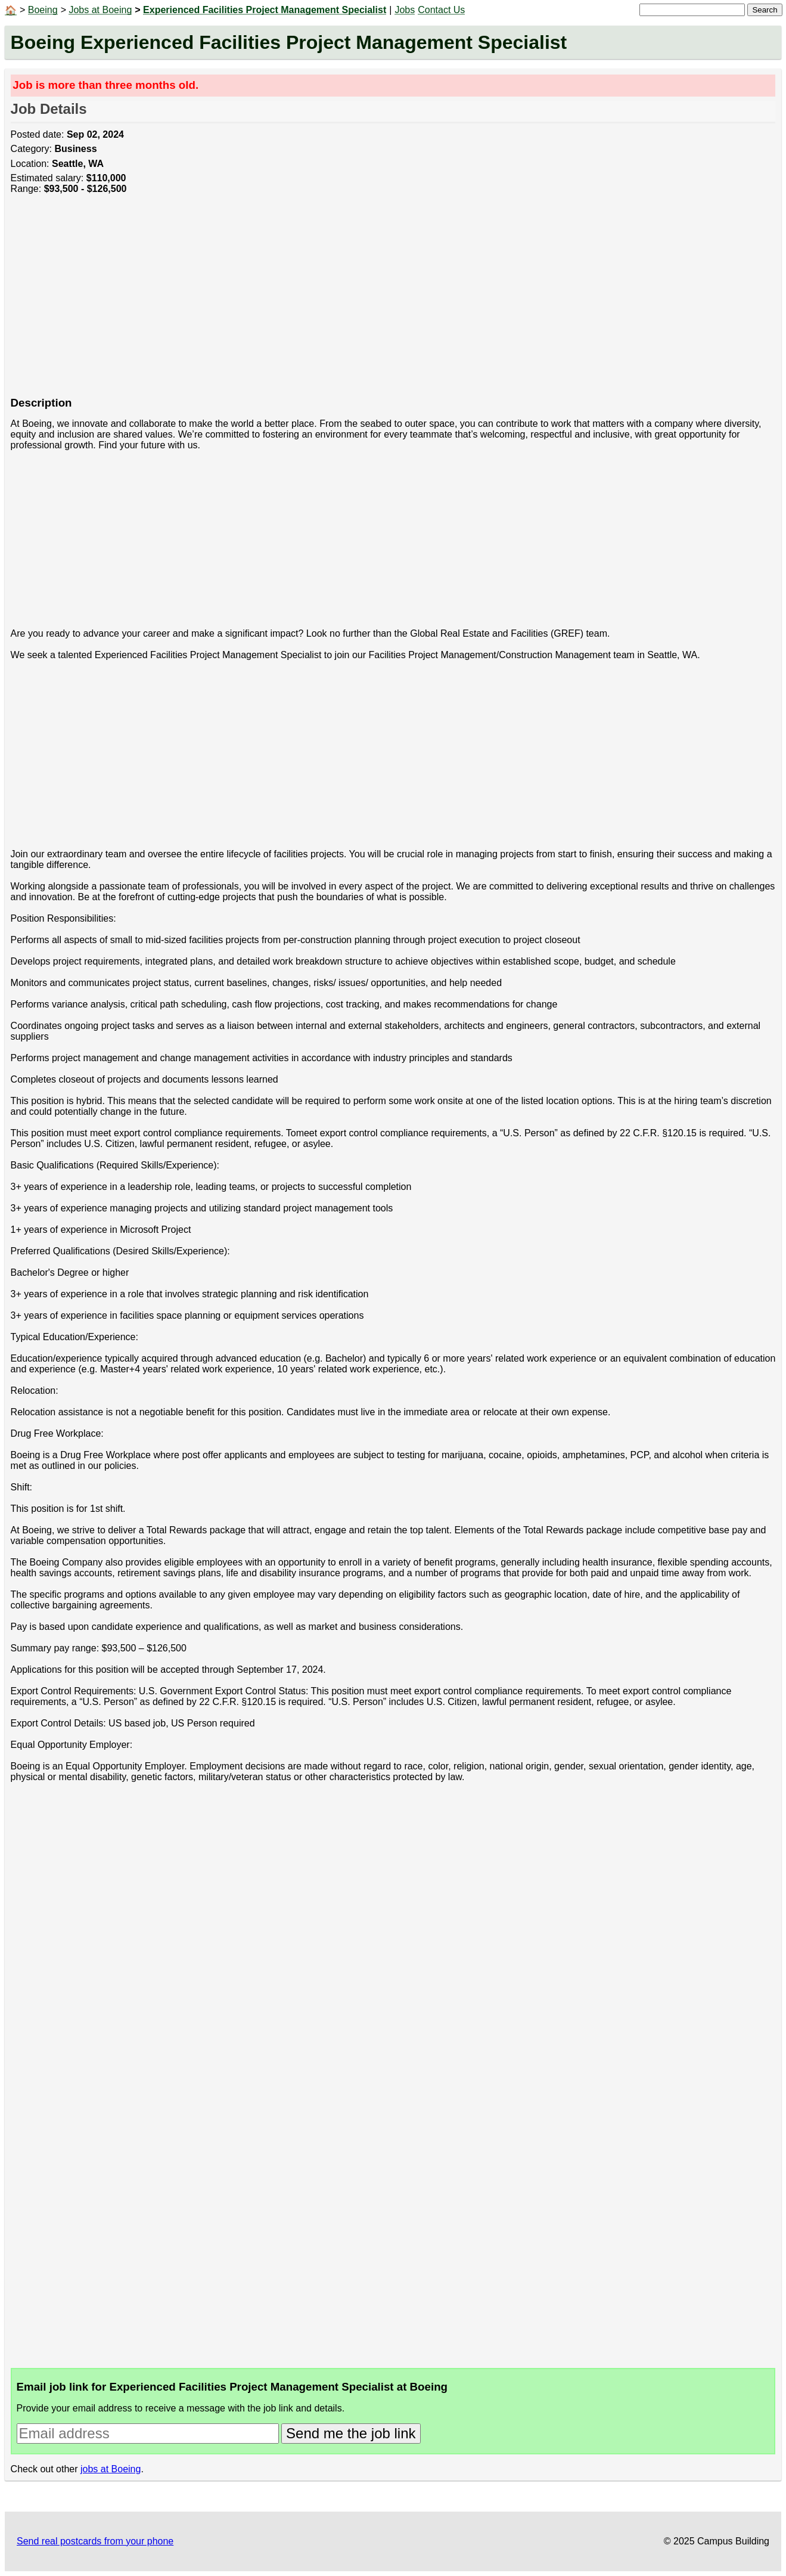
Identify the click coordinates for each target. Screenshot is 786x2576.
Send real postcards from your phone (95, 2541)
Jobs (404, 10)
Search (764, 9)
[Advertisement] (368, 302)
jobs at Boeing (110, 2469)
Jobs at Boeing (100, 10)
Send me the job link (350, 2433)
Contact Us (441, 10)
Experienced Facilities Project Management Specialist (264, 10)
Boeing (43, 10)
